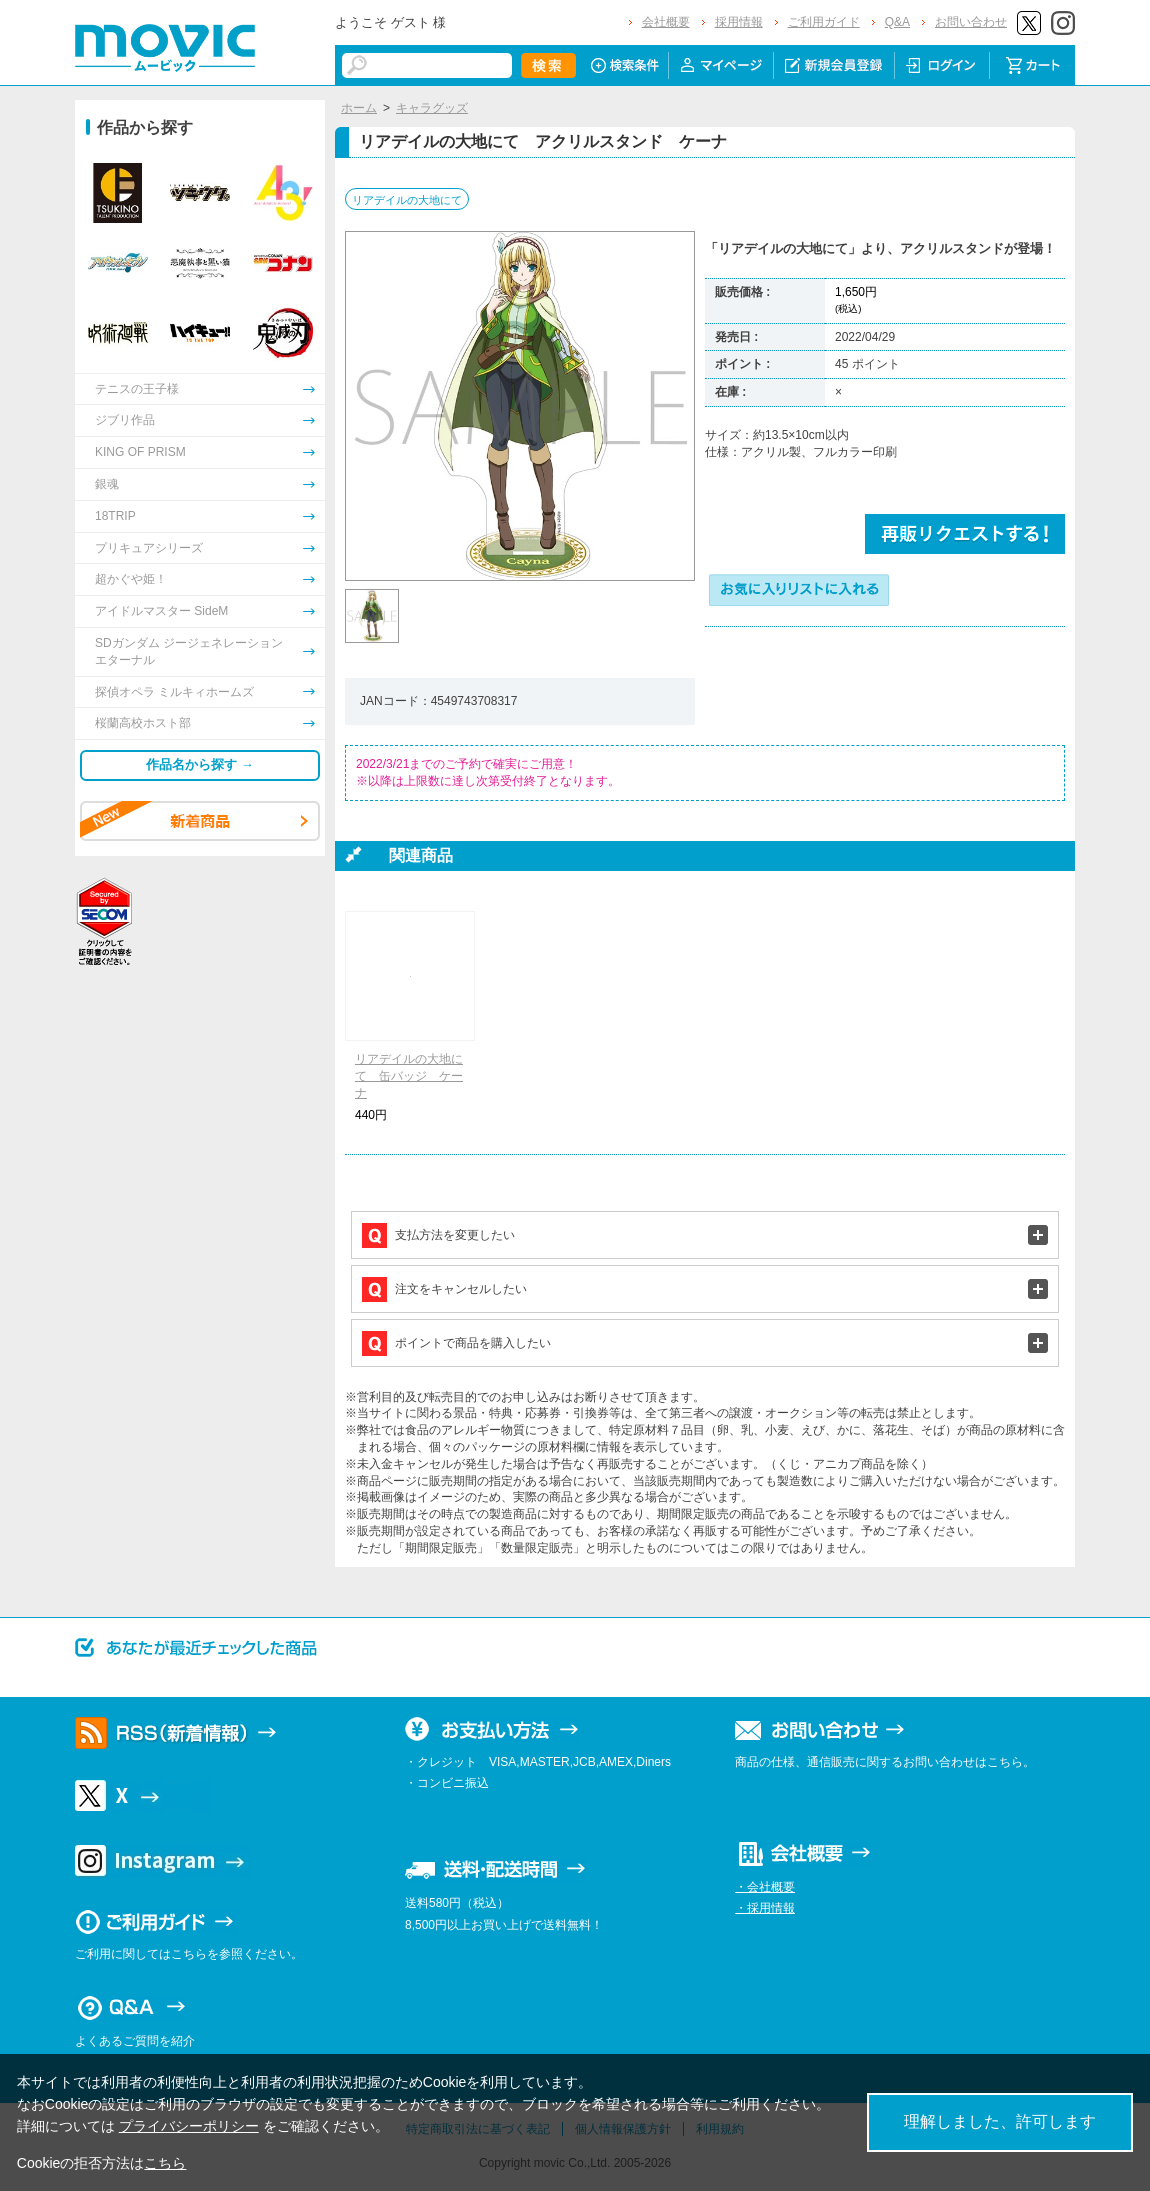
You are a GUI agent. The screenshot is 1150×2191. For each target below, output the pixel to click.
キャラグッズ (432, 108)
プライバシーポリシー (189, 2126)
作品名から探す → (200, 764)
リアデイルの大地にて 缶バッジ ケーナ (409, 1076)
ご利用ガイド (824, 22)
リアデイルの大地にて (407, 200)
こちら (165, 2163)
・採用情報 (765, 1908)
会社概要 (666, 22)
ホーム (359, 108)
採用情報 (739, 22)
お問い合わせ (971, 22)
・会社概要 (765, 1887)
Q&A (897, 22)
